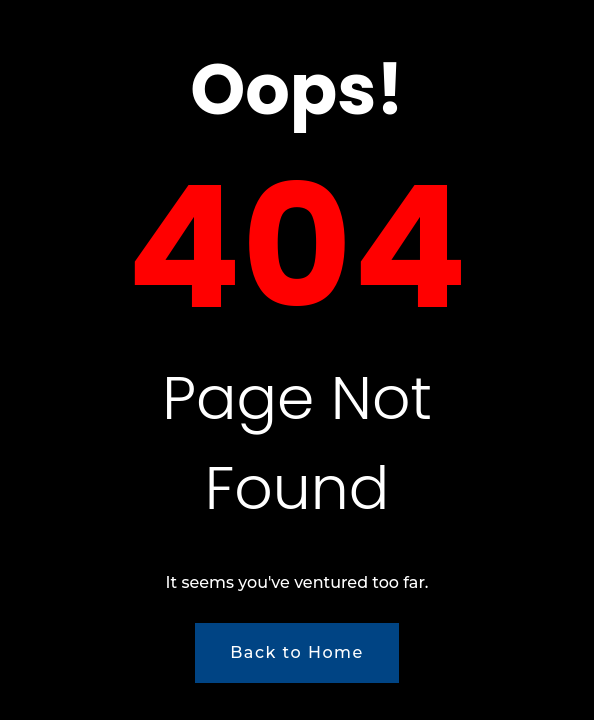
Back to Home (297, 652)
